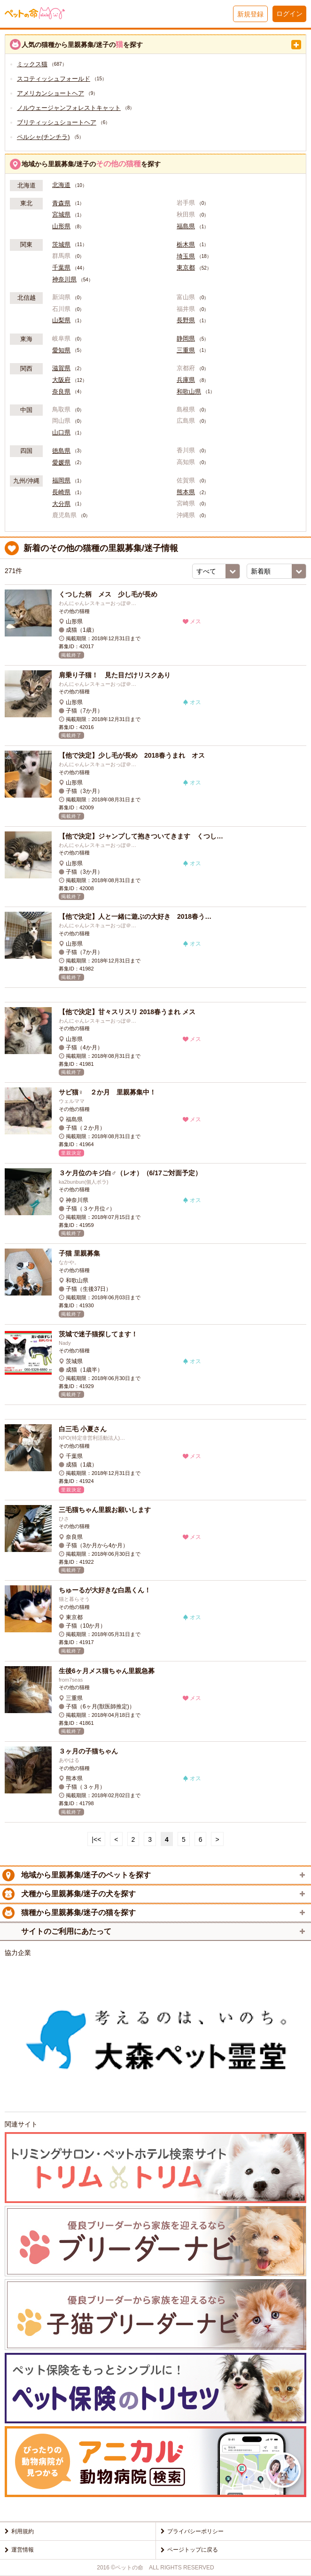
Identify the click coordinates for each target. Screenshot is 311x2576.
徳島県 (61, 451)
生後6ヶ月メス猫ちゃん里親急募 (107, 1671)
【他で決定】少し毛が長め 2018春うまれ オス (132, 755)
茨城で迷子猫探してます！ (98, 1334)
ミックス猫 (32, 64)
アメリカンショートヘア (50, 93)
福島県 (186, 226)
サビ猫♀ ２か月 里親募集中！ (107, 1092)
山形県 (61, 226)
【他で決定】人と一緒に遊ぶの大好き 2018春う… (135, 916)
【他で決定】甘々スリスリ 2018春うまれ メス (127, 1012)
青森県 (61, 203)
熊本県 (186, 492)
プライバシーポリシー (195, 2531)
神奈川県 (64, 279)
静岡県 (186, 338)
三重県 (186, 350)
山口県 (61, 432)
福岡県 (61, 480)
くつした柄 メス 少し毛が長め (108, 594)
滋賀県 (61, 368)
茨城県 (61, 244)
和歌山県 (189, 391)
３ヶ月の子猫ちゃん (88, 1751)
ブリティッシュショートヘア (56, 122)
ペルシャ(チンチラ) (43, 136)
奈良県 (61, 391)
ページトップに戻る (192, 2549)
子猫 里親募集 (79, 1253)
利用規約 (22, 2531)
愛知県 (61, 350)
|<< (96, 1839)
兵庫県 (186, 380)
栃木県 (186, 244)
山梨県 (61, 320)
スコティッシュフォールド (53, 78)
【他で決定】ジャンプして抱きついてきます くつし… (141, 836)
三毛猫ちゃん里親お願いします (105, 1509)
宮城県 (61, 214)
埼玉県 (186, 256)
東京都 (186, 267)
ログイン (289, 13)
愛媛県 (61, 462)
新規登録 (250, 14)
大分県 (61, 504)
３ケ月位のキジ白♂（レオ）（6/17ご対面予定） (130, 1173)
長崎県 (61, 492)
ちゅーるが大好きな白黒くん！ (105, 1590)
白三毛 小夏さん (83, 1429)
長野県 (186, 320)
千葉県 (61, 267)
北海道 (61, 185)
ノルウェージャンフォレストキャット (69, 107)
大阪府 (61, 380)
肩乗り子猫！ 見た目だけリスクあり (115, 675)
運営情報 (22, 2549)
